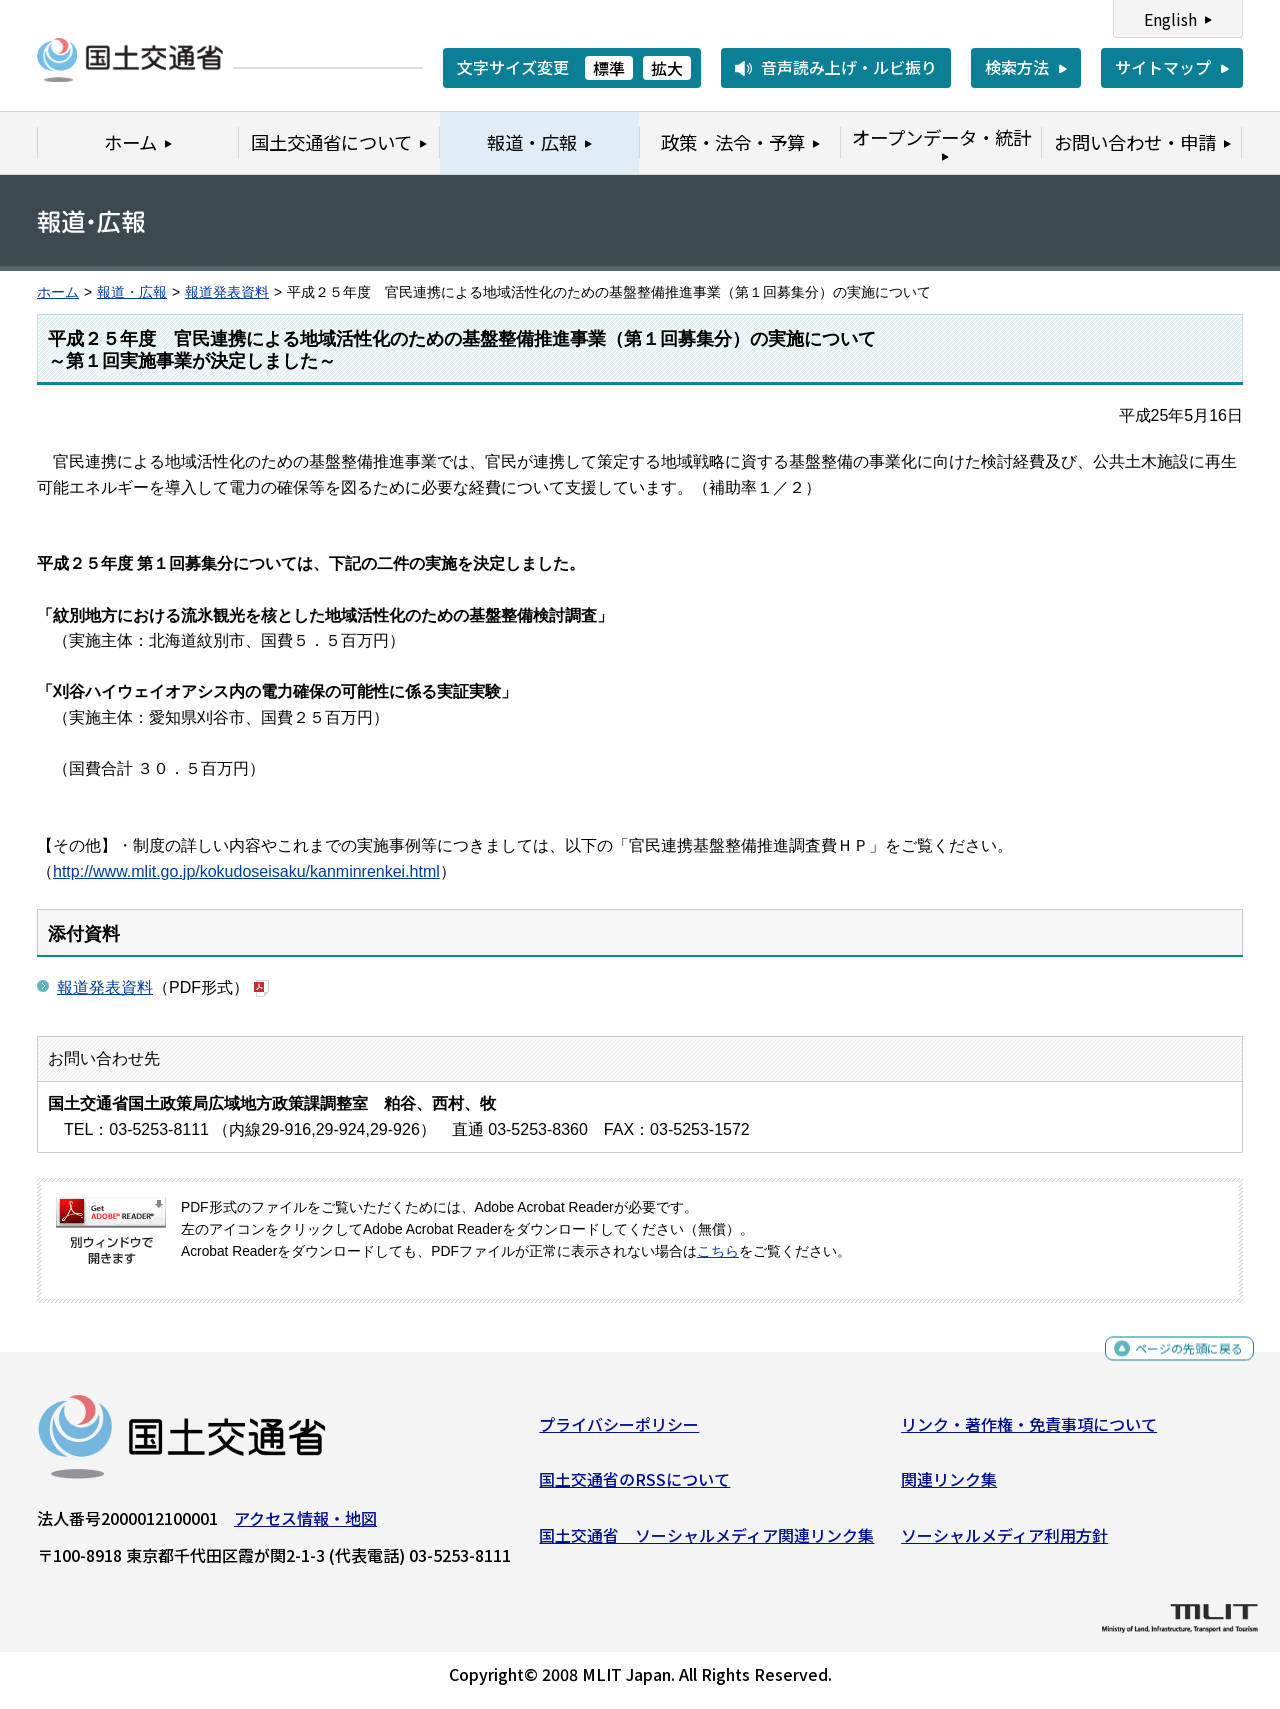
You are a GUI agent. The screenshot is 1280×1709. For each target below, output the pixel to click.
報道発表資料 (227, 292)
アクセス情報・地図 (305, 1526)
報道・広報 (132, 292)
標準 (609, 68)
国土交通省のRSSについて (634, 1487)
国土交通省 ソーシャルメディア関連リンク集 (706, 1543)
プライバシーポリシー (619, 1432)
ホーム (58, 292)
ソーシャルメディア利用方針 (1004, 1543)
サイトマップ (1163, 67)
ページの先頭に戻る (1172, 1359)
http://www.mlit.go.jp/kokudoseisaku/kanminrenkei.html (246, 871)
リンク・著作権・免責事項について (1029, 1432)
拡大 (667, 68)
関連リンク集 (949, 1487)
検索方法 (1017, 67)
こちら (718, 1251)
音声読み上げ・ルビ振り (849, 67)
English (1170, 19)
